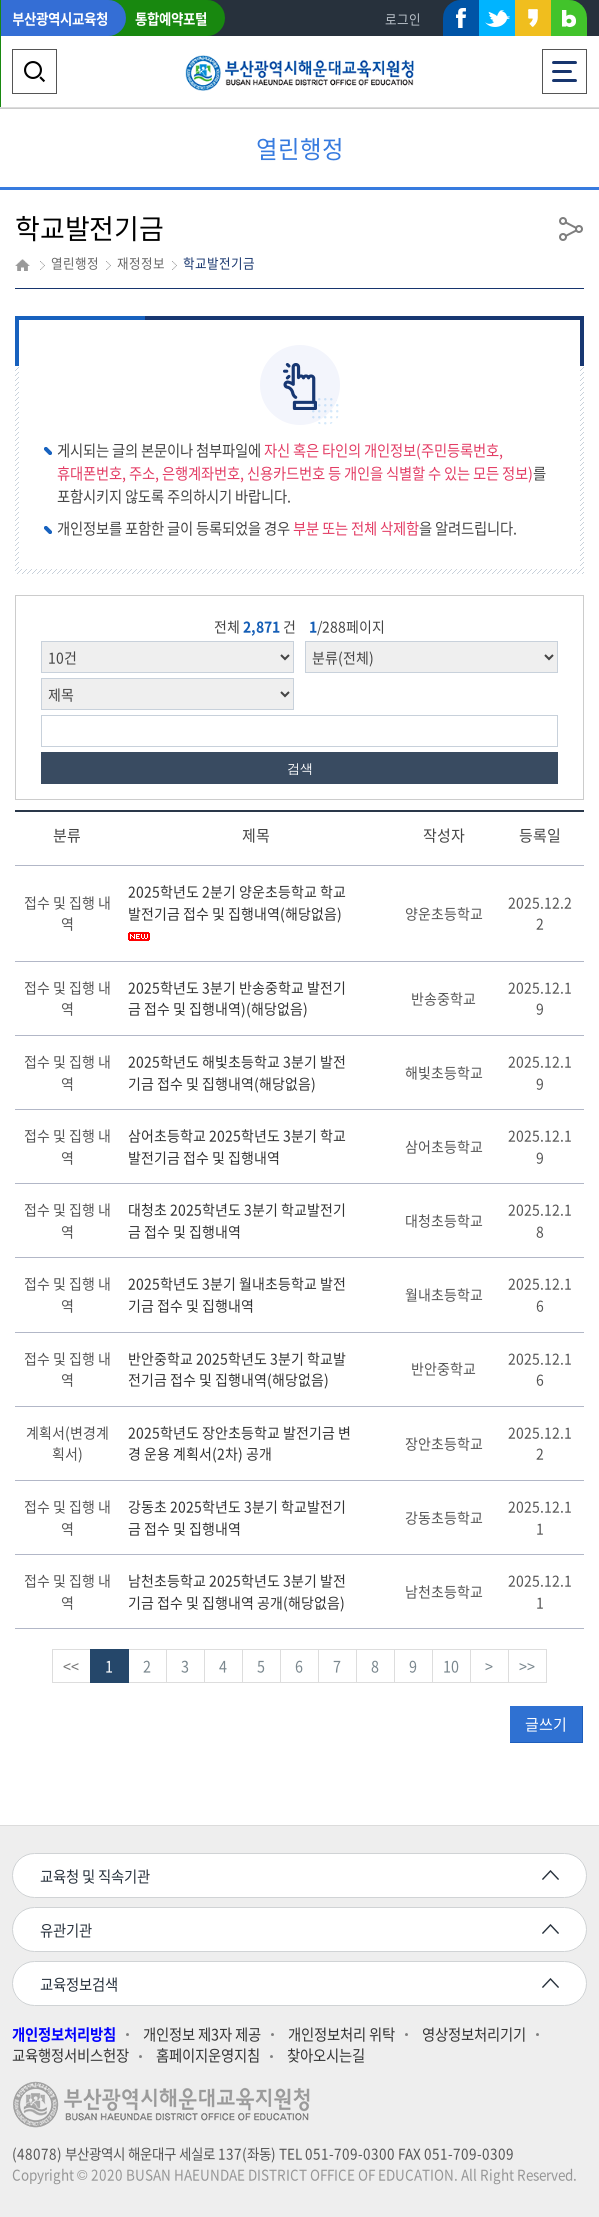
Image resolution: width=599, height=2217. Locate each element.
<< (71, 1666)
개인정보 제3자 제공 (202, 2034)
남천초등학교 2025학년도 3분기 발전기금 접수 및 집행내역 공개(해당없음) (237, 1591)
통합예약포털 (171, 18)
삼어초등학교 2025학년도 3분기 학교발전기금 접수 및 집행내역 (237, 1146)
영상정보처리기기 (474, 2034)
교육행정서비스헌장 (70, 2055)
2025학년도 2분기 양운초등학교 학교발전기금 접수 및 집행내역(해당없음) (237, 911)
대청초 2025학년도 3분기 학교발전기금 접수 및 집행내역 (237, 1220)
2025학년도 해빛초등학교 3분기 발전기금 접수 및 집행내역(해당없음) (237, 1072)
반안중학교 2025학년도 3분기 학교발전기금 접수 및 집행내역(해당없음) (237, 1369)
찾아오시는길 (326, 2055)
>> (527, 1666)
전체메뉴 (564, 65)
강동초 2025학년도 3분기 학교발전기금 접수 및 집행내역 (237, 1517)
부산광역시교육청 (60, 18)
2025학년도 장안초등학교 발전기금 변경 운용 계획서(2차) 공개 (239, 1443)
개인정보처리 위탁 (341, 2034)
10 (451, 1666)
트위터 (497, 18)
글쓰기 (546, 1724)
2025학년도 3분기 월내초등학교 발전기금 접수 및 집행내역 (237, 1294)
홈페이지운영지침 (208, 2055)
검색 (300, 768)
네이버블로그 (569, 22)
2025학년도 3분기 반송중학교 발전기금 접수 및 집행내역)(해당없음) (237, 998)
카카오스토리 (533, 22)
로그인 (403, 18)
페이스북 (461, 22)
